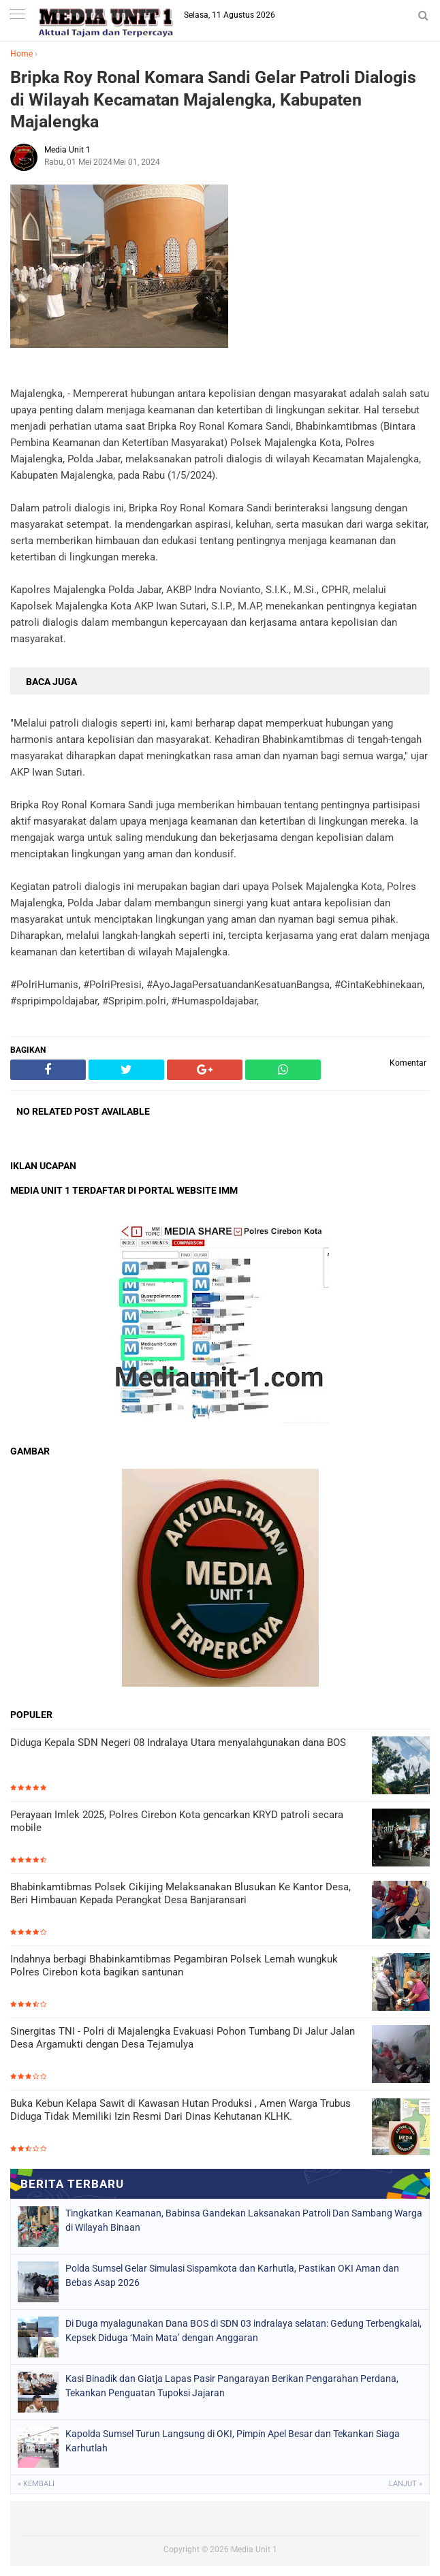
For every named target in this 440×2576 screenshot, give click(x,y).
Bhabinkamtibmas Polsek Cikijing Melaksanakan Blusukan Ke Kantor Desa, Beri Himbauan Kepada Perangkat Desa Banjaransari (180, 1894)
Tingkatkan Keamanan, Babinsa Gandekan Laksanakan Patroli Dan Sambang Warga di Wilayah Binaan (243, 2220)
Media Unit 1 (254, 2549)
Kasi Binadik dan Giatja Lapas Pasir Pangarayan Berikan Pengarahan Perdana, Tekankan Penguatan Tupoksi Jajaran (231, 2385)
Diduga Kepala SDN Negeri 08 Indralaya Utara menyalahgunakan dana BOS (178, 1742)
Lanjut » (405, 2483)
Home (21, 54)
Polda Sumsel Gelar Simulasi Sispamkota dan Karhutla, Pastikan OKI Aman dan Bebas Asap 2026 (232, 2275)
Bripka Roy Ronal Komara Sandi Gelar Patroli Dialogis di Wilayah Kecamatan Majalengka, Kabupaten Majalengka (213, 99)
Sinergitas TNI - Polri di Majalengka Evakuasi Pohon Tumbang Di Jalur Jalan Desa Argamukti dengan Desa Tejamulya (182, 2038)
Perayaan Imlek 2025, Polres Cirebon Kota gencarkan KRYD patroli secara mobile (176, 1821)
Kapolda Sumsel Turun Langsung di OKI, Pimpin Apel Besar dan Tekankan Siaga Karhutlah (232, 2440)
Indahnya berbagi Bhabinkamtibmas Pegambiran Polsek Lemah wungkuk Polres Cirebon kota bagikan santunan (174, 1966)
